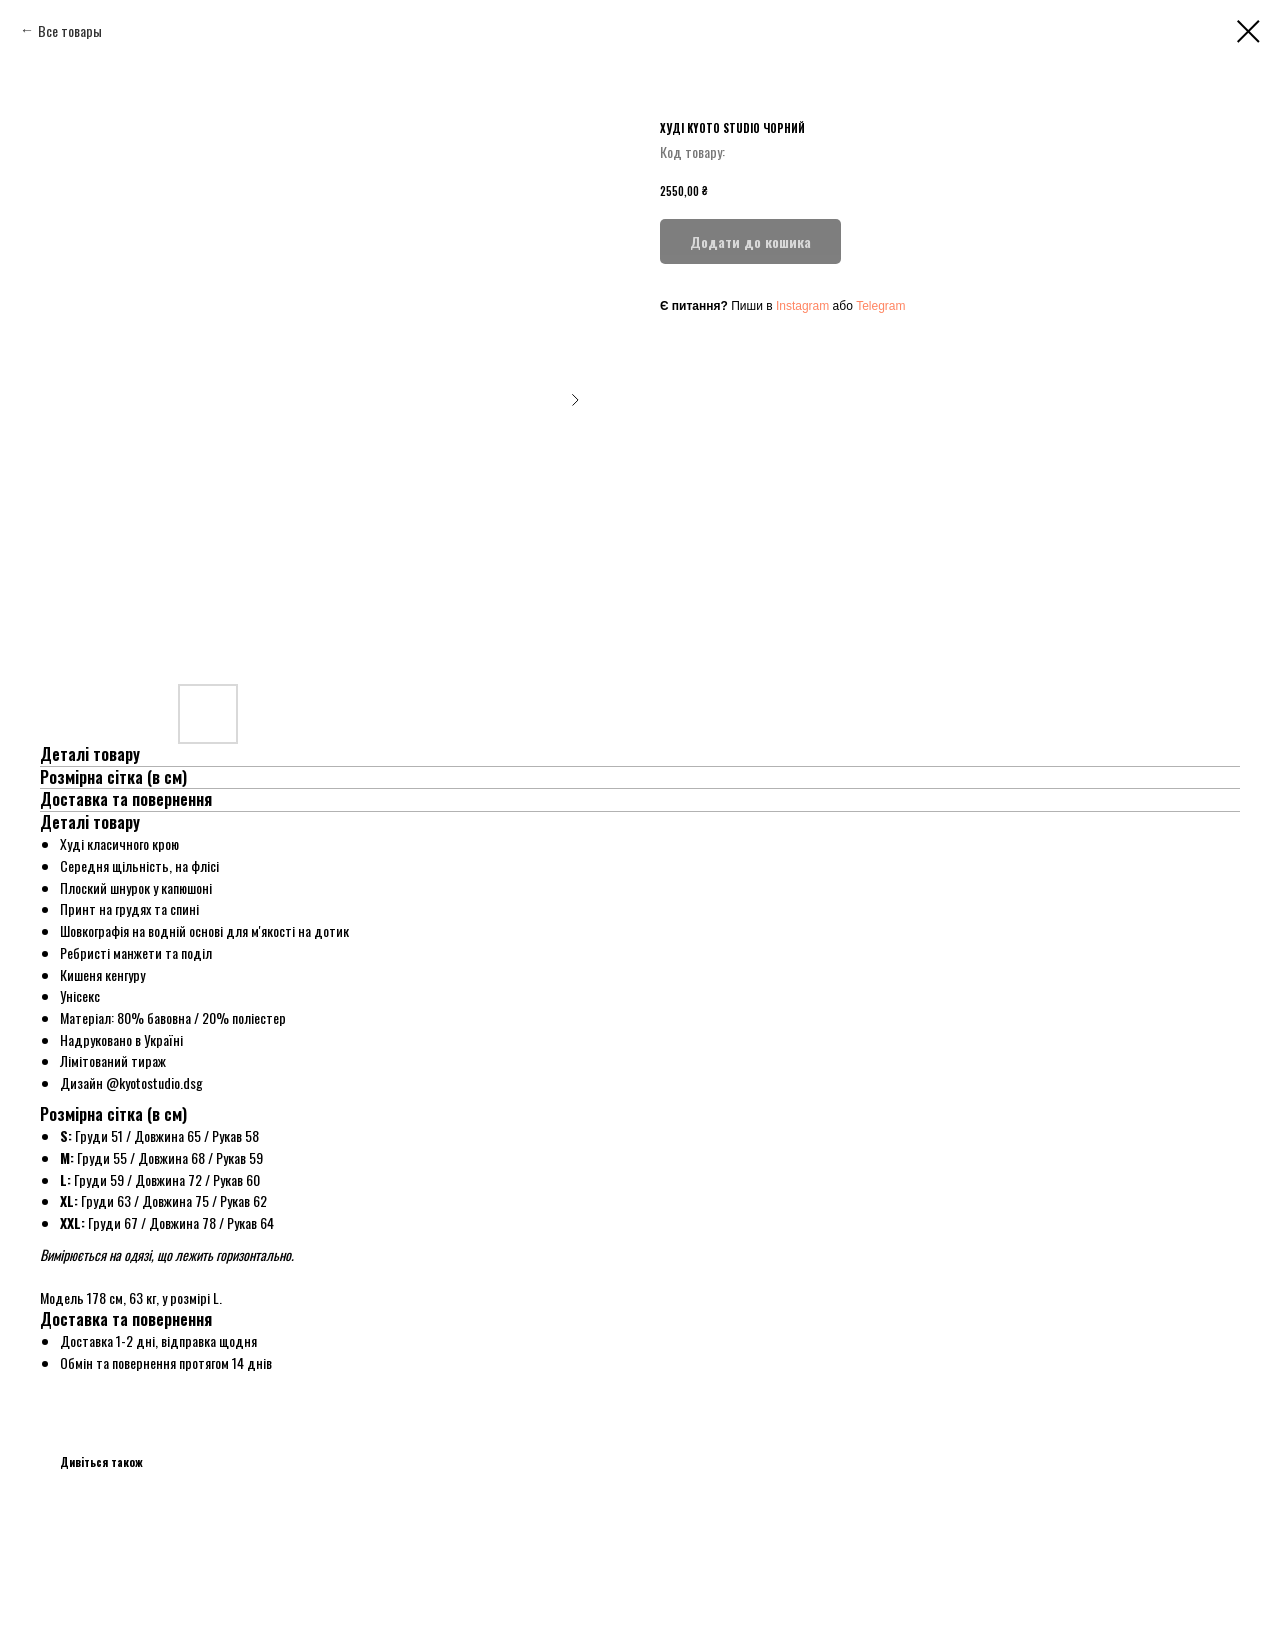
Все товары (70, 30)
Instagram (802, 306)
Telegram (880, 306)
